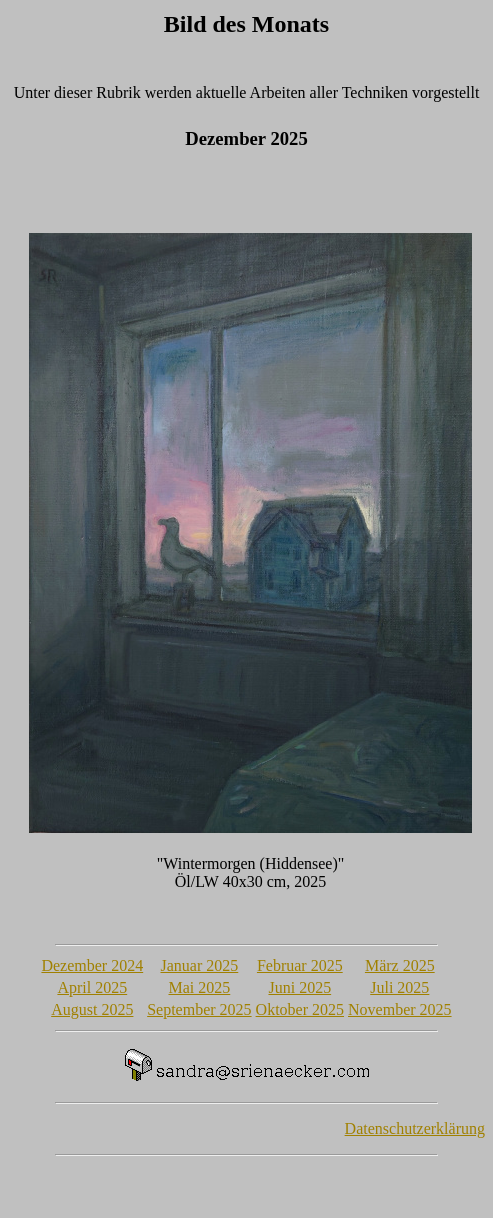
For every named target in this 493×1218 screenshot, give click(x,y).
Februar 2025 (300, 965)
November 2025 (400, 1009)
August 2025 (92, 1009)
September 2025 (199, 1009)
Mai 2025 (199, 987)
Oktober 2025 (300, 1009)
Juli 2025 (399, 987)
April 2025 (92, 987)
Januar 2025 (200, 965)
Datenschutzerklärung (415, 1128)
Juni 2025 (299, 987)
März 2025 (400, 965)
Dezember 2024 (92, 965)
